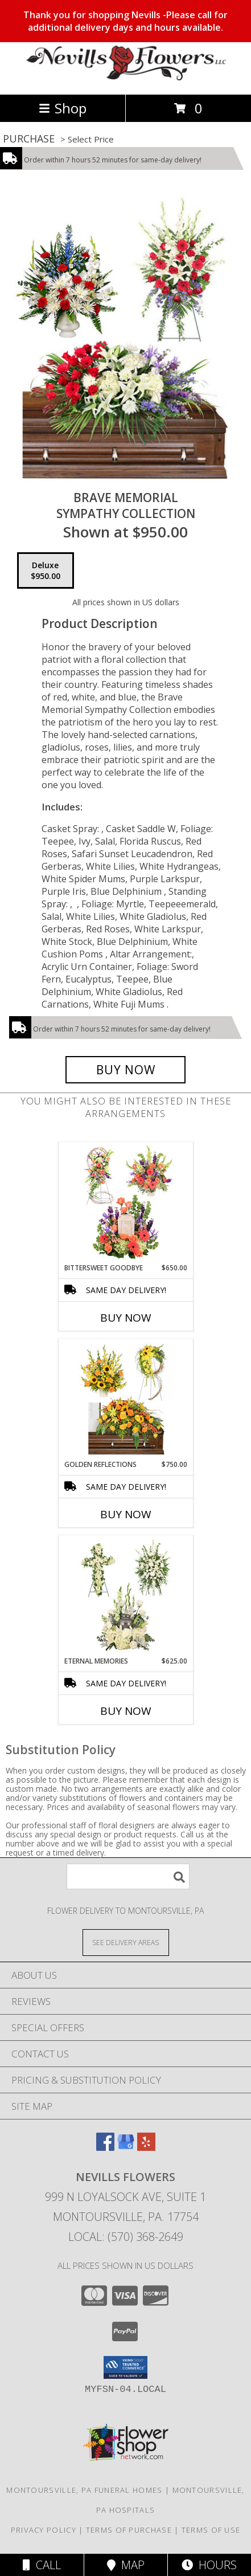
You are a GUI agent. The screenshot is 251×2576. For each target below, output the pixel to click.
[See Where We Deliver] (126, 1942)
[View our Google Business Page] (126, 2147)
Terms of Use (211, 2530)
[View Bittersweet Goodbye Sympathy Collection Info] (125, 1203)
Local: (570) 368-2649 (125, 2236)
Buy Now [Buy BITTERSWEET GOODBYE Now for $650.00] (125, 1317)
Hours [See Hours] (209, 2565)
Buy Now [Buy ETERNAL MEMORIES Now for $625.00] (125, 1710)
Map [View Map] (126, 2565)
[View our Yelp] (146, 2147)
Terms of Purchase (129, 2530)
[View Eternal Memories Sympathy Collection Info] (125, 1596)
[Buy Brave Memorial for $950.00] (125, 1069)
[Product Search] (128, 1876)
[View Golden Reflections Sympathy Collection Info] (125, 1399)
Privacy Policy (43, 2530)
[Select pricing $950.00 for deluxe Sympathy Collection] (45, 570)
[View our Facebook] (105, 2147)
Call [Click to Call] (42, 2565)
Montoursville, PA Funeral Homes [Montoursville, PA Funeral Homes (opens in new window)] (84, 2490)
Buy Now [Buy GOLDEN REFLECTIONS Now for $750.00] (125, 1514)
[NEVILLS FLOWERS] (125, 77)
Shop (63, 108)
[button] (125, 2367)
